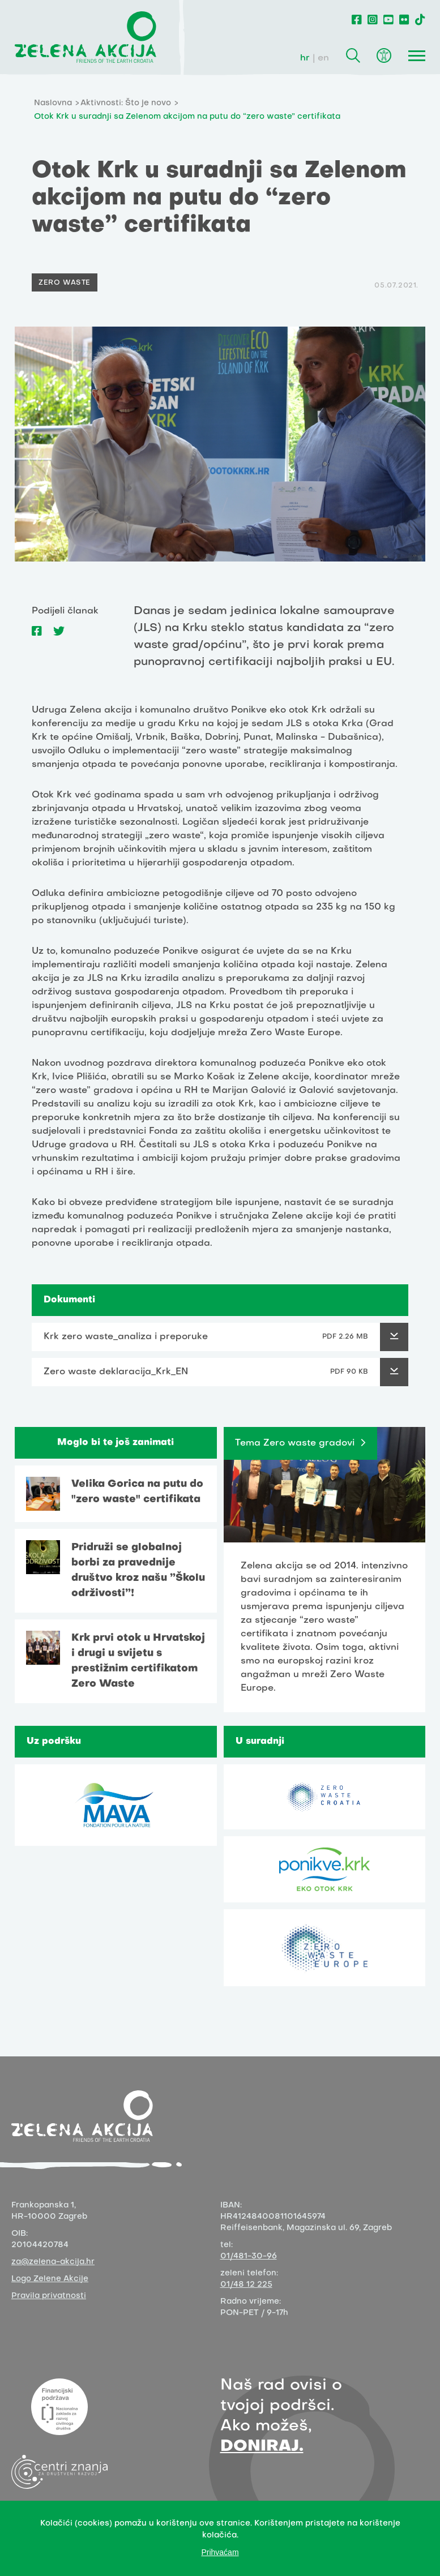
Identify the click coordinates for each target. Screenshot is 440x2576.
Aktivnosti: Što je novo (125, 103)
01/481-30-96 (248, 2256)
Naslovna (53, 103)
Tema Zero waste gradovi (294, 1443)
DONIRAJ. (262, 2446)
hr (305, 58)
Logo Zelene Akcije (49, 2279)
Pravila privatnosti (48, 2296)
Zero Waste (65, 283)
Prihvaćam (219, 2552)
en (323, 58)
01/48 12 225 (246, 2284)
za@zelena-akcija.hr (53, 2262)
